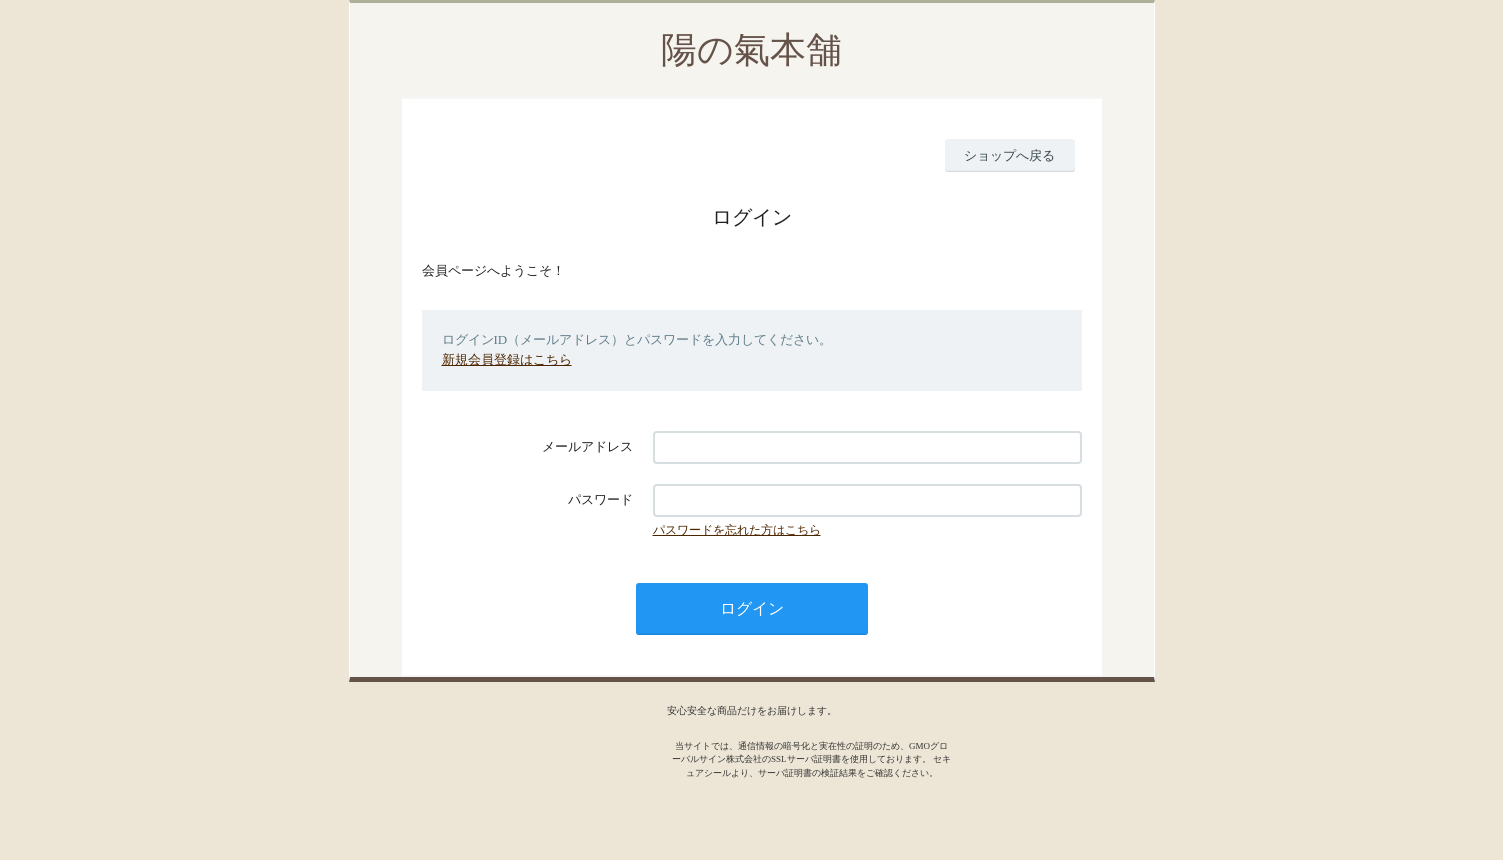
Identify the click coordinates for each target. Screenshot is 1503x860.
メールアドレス (587, 446)
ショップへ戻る (1009, 155)
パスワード (600, 499)
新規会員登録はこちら (507, 359)
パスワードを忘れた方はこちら (737, 530)
